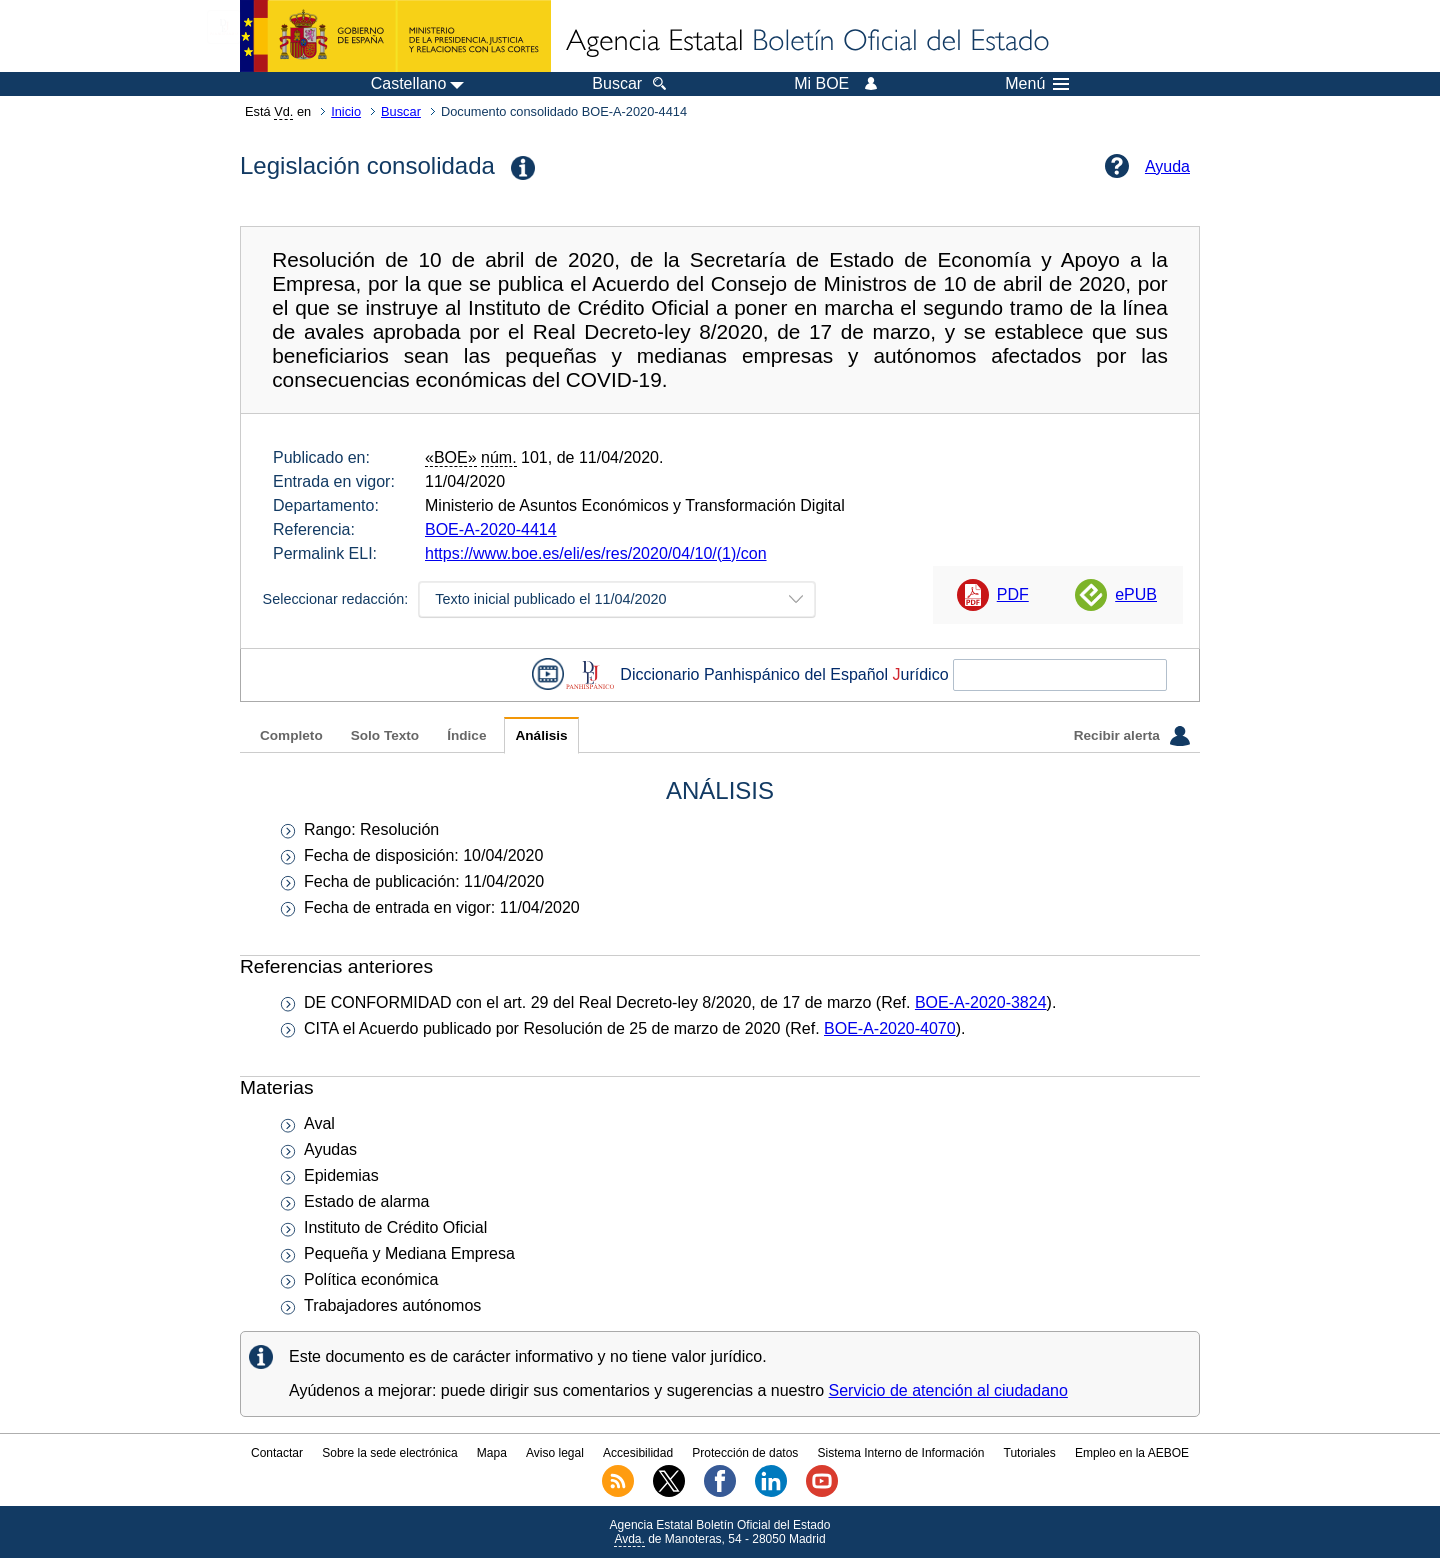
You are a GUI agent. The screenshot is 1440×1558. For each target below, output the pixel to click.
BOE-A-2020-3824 (981, 1002)
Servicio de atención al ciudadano (948, 1390)
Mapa (492, 1453)
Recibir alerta (1132, 736)
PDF (1013, 594)
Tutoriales (1030, 1453)
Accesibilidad (638, 1453)
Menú (1037, 84)
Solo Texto (385, 735)
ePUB (1136, 594)
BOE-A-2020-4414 (491, 529)
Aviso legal (555, 1453)
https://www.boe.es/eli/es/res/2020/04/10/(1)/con (596, 553)
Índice (466, 735)
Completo (291, 735)
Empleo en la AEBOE (1132, 1453)
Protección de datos (745, 1453)
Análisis (541, 735)
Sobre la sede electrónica (389, 1453)
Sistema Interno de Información (901, 1453)
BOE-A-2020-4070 (890, 1028)
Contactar (277, 1453)
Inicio (346, 111)
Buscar (401, 111)
